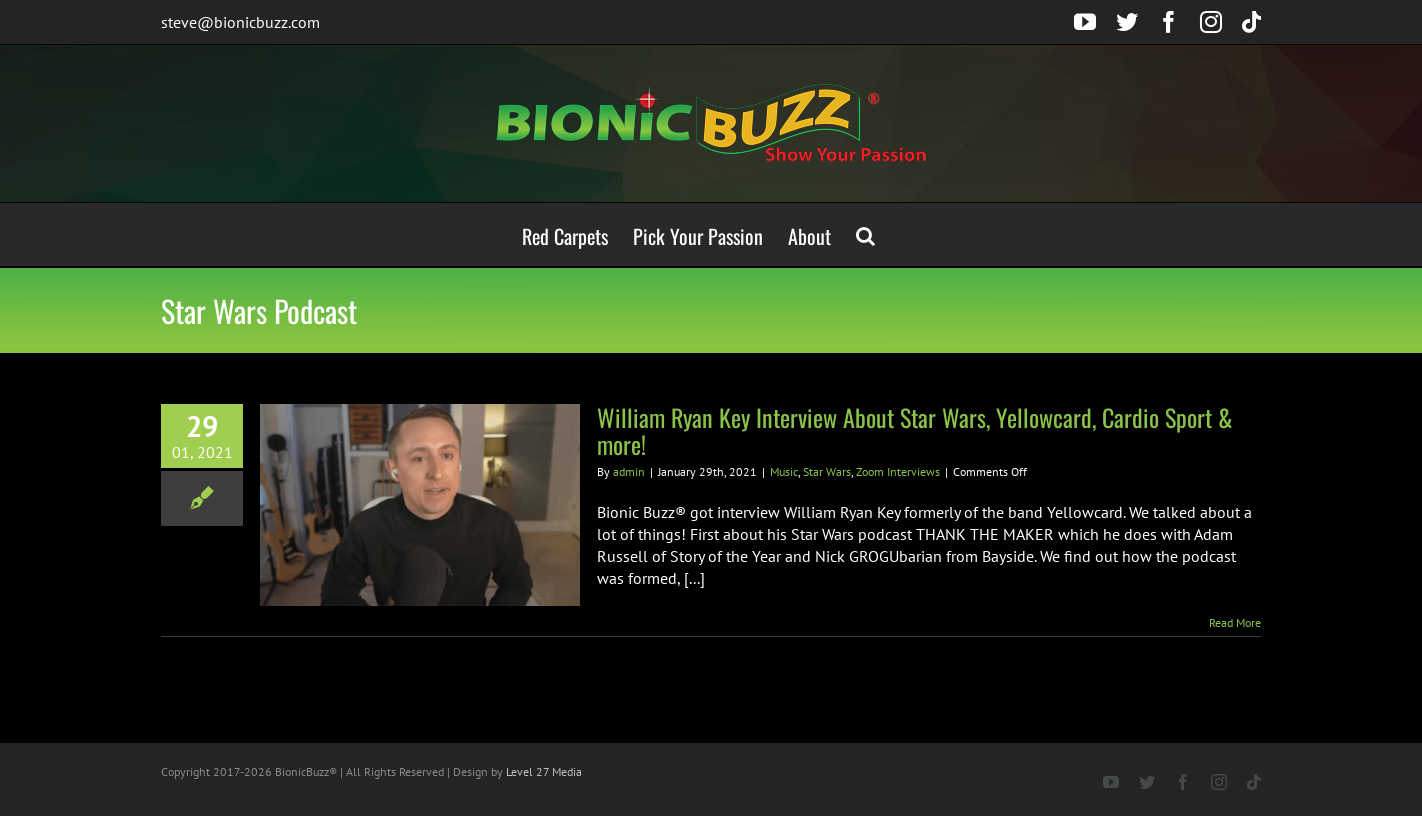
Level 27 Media (544, 771)
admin (629, 471)
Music (784, 471)
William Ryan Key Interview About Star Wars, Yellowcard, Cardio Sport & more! (915, 430)
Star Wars (827, 471)
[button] (865, 234)
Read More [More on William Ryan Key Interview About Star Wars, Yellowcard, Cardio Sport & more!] (1235, 622)
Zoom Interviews (898, 471)
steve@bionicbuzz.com (240, 22)
